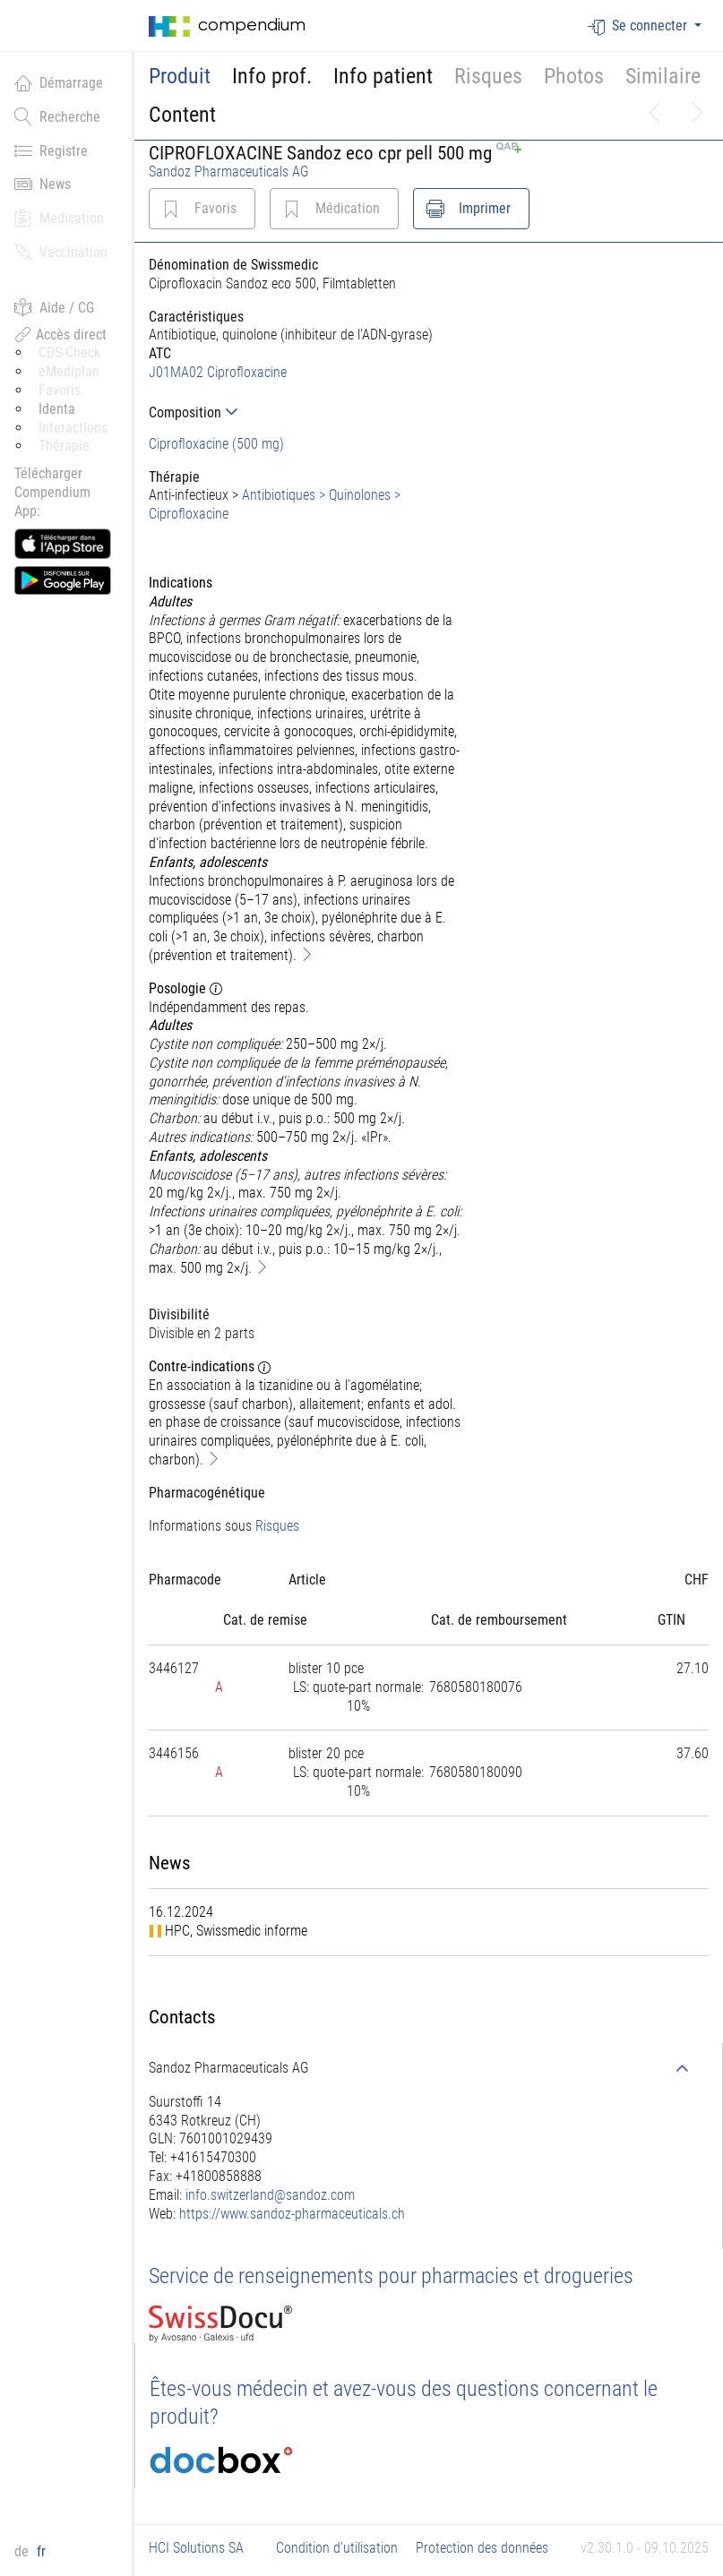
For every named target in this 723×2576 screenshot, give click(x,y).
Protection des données (482, 2547)
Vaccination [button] (61, 252)
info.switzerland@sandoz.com (270, 2194)
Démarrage (58, 82)
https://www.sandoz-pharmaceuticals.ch (292, 2213)
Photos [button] (574, 76)
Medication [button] (59, 218)
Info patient (383, 76)
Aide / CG (54, 307)
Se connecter (639, 26)
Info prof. (272, 76)
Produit (180, 76)
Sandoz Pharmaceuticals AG (229, 171)
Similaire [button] (663, 76)
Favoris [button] (60, 390)
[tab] (306, 412)
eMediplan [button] (69, 371)
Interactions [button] (73, 427)
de (23, 2551)
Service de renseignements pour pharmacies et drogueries (391, 2275)
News (42, 184)
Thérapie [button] (64, 445)
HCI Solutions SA (196, 2547)
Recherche (57, 116)
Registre (51, 150)
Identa (57, 408)
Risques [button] (488, 76)
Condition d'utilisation (337, 2547)
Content (182, 114)
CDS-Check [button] (69, 352)
